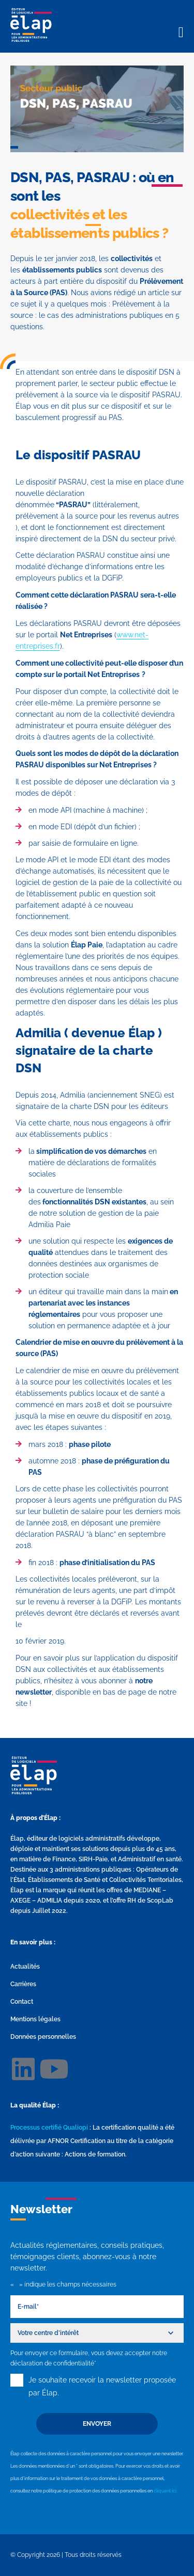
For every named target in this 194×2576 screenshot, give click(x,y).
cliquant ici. (165, 2490)
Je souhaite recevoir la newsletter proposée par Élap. (102, 2388)
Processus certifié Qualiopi (49, 2127)
